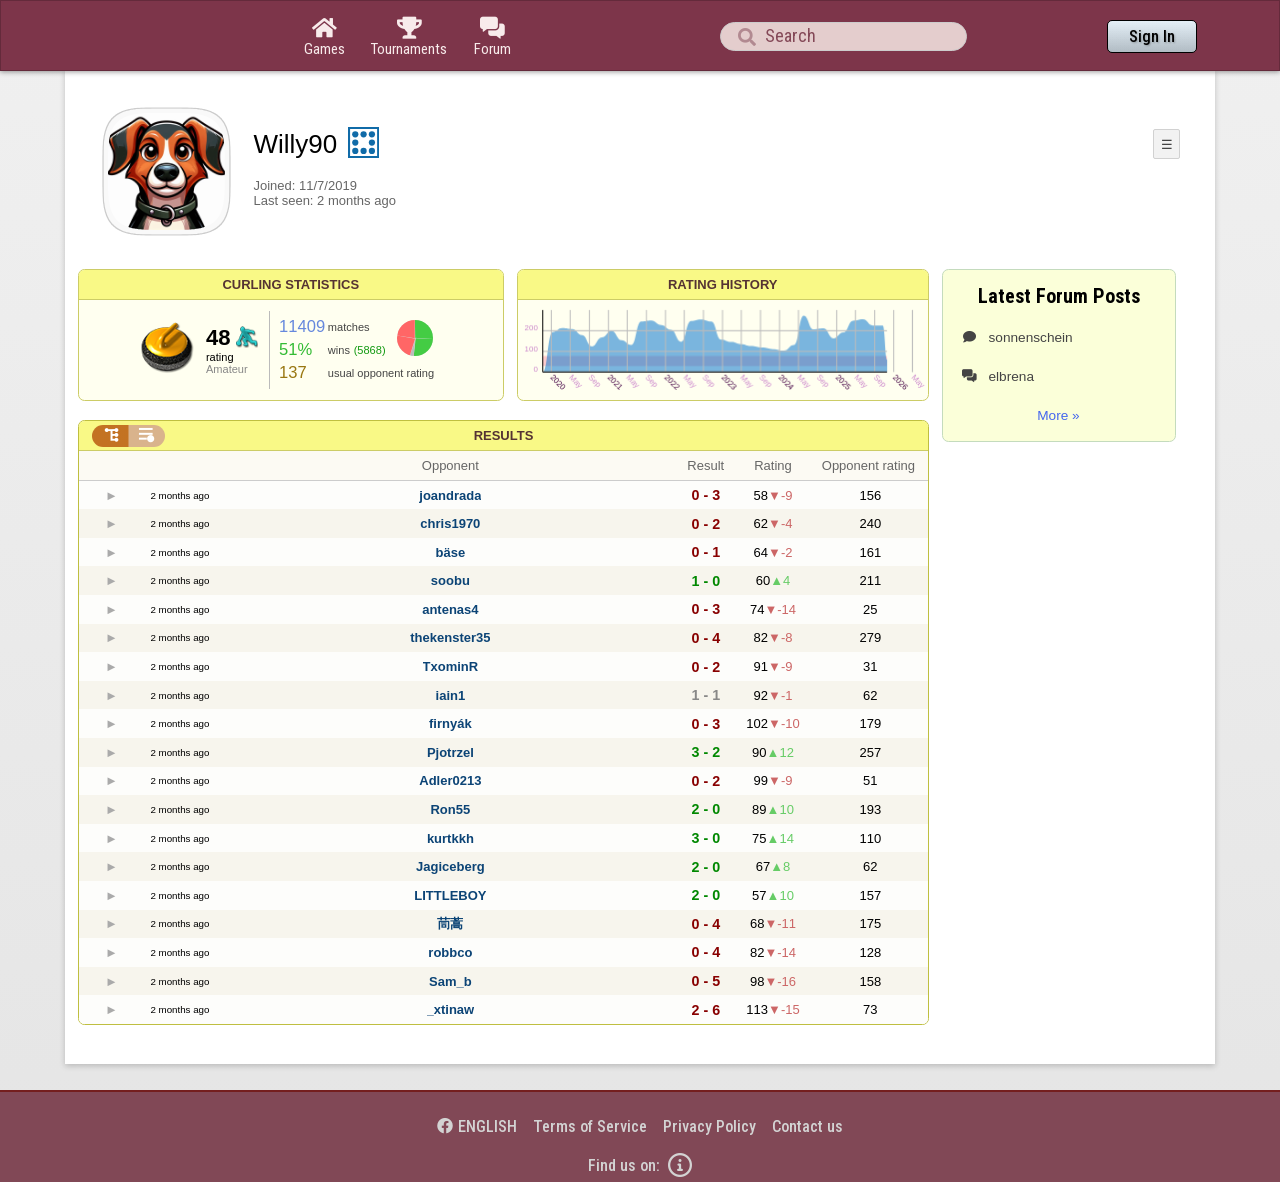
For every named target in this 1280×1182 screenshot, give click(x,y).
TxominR (451, 666)
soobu (450, 580)
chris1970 (450, 523)
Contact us (807, 1126)
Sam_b (450, 981)
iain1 (451, 695)
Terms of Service (590, 1126)
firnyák (450, 723)
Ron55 (450, 809)
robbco (450, 952)
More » (1058, 415)
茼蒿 (450, 923)
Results (504, 435)
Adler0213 (450, 780)
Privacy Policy (709, 1126)
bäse (451, 552)
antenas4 (450, 609)
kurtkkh (450, 838)
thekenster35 (450, 637)
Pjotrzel (450, 752)
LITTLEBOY (450, 895)
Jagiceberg (450, 866)
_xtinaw (451, 1009)
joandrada (450, 495)
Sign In (1152, 36)
